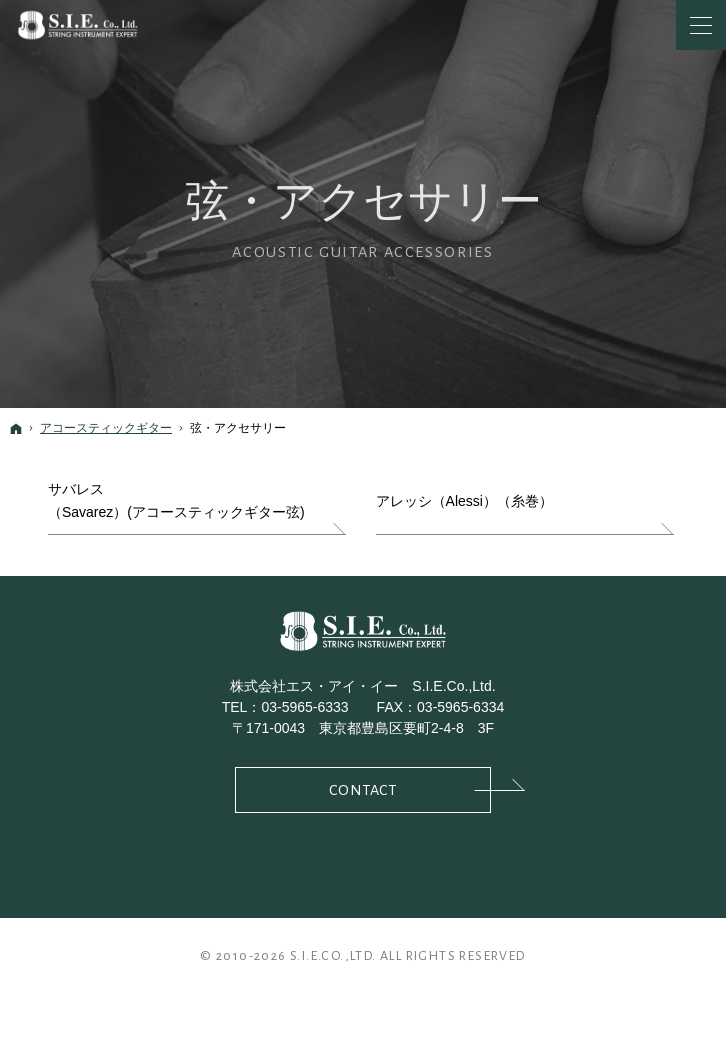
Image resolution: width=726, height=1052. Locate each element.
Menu (701, 25)
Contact (410, 788)
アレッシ (464, 502)
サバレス (176, 503)
